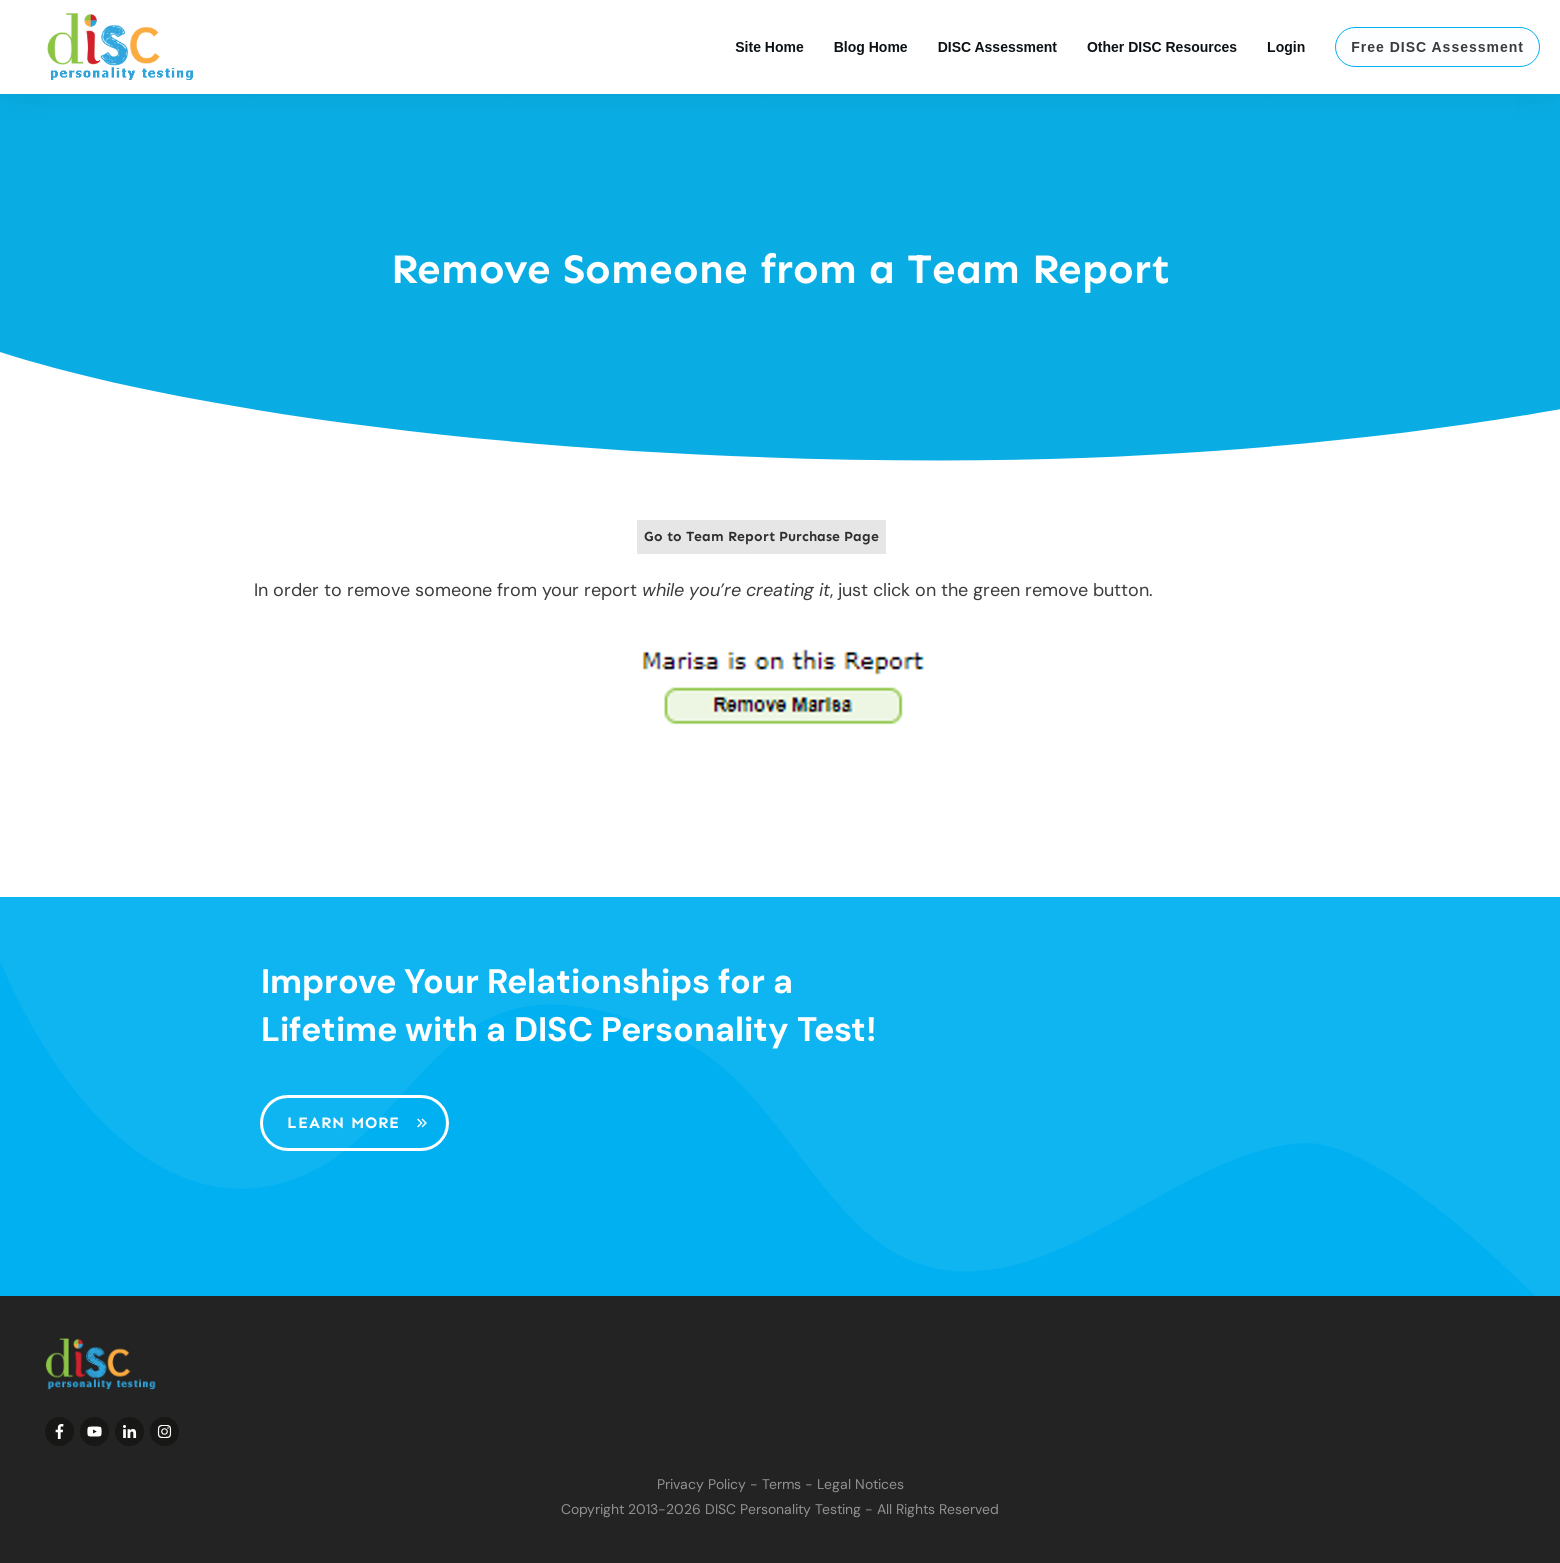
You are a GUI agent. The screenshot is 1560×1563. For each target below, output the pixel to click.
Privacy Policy (701, 1484)
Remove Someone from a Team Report (780, 269)
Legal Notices (860, 1484)
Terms (781, 1484)
